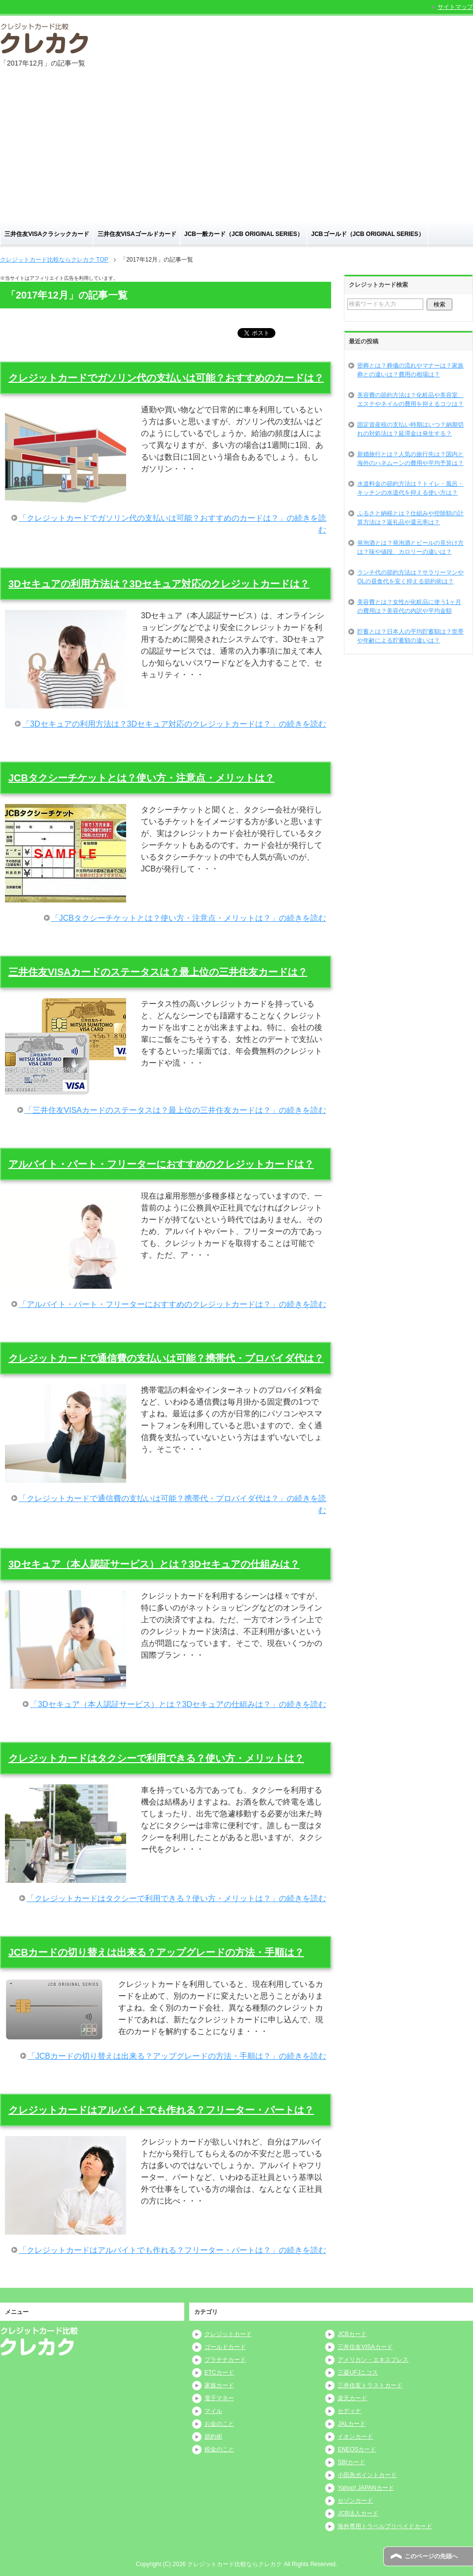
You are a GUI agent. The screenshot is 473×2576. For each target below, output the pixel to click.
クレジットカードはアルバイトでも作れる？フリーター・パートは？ (161, 2110)
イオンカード (355, 2436)
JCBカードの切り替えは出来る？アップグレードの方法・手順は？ (156, 1952)
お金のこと (219, 2423)
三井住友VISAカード (365, 2346)
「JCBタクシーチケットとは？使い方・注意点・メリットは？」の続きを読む (188, 918)
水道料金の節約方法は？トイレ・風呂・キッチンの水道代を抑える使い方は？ (410, 488)
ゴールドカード (225, 2346)
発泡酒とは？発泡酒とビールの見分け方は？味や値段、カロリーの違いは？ (410, 547)
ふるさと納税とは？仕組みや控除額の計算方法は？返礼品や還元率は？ (410, 518)
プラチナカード (225, 2359)
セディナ (349, 2411)
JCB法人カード (358, 2513)
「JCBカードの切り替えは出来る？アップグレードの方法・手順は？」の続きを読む (177, 2056)
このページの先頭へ (431, 2556)
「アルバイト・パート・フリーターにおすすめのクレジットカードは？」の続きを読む (172, 1304)
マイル (213, 2411)
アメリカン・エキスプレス (373, 2359)
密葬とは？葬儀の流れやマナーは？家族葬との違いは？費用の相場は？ (410, 370)
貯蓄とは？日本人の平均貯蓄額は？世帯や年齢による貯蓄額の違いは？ (410, 636)
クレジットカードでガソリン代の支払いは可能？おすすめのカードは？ (166, 377)
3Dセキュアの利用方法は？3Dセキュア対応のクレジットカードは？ (158, 583)
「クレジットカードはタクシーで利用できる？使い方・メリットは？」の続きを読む (176, 1898)
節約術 (213, 2436)
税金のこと (219, 2449)
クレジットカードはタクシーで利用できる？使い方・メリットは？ (156, 1758)
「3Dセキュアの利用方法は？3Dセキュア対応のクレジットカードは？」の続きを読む (174, 724)
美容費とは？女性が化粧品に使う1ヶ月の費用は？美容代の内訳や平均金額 (409, 606)
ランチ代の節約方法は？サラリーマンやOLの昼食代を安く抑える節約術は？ (410, 577)
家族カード (219, 2385)
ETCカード (219, 2372)
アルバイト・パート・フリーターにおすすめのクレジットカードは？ (161, 1164)
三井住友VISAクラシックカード (46, 234)
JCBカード (352, 2334)
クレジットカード (228, 2334)
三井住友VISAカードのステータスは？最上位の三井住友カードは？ (157, 972)
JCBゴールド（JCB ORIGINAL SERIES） (367, 234)
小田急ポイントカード (367, 2475)
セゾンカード (355, 2500)
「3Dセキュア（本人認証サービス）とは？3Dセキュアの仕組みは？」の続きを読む (178, 1704)
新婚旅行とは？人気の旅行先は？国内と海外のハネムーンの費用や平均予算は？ (410, 459)
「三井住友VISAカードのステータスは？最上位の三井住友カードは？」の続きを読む (175, 1110)
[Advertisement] (236, 149)
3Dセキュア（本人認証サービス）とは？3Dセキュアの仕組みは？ (154, 1564)
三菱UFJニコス (358, 2372)
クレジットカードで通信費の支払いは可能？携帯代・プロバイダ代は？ (166, 1358)
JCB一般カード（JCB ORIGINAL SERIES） (243, 234)
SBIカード (351, 2462)
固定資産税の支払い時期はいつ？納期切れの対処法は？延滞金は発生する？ (410, 429)
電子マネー (219, 2398)
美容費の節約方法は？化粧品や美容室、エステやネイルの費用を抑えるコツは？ (410, 399)
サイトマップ (455, 6)
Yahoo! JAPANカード (366, 2487)
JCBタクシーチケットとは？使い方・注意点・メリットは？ (141, 777)
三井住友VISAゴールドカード (137, 234)
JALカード (352, 2423)
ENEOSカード (357, 2449)
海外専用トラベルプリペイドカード (385, 2526)
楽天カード (352, 2398)
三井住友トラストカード (370, 2385)
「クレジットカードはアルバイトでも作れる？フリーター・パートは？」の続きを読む (172, 2250)
